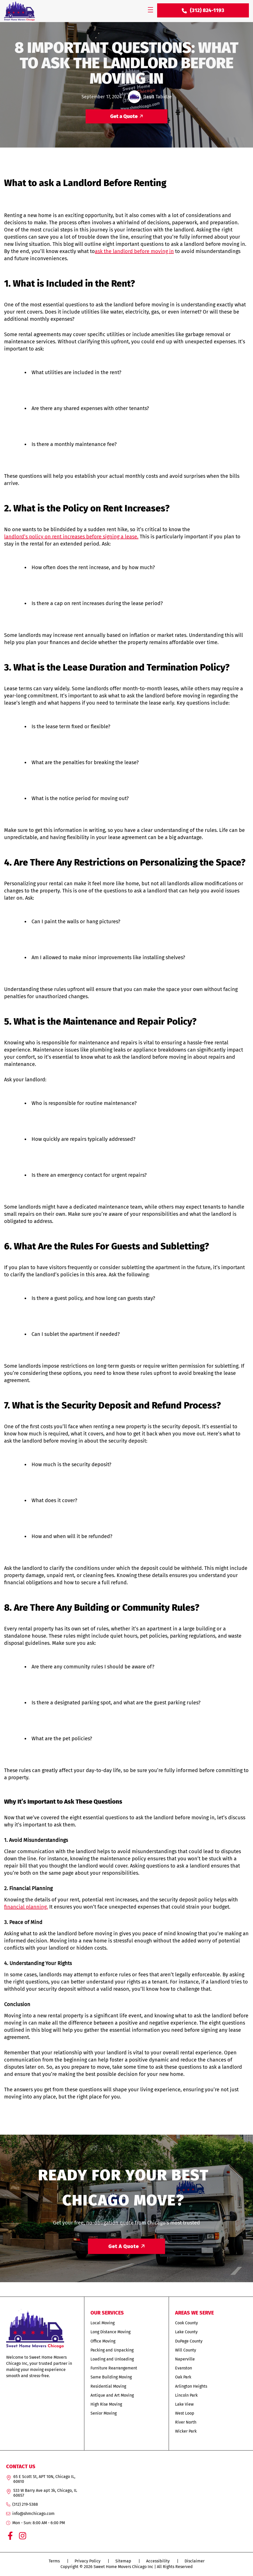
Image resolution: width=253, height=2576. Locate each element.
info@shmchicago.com (33, 2513)
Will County (185, 2350)
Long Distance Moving (110, 2331)
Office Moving (102, 2341)
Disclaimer (195, 2561)
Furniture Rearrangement (113, 2368)
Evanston (183, 2368)
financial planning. (26, 1907)
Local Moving (102, 2322)
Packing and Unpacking (112, 2350)
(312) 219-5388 (25, 2504)
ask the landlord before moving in (134, 251)
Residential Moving (108, 2386)
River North (185, 2422)
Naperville (185, 2359)
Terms (62, 2561)
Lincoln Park (186, 2395)
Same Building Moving (111, 2377)
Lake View (184, 2404)
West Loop (184, 2413)
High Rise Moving (106, 2404)
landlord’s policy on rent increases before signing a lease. (71, 536)
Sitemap (130, 2561)
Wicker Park (186, 2431)
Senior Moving (103, 2413)
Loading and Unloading (112, 2359)
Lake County (186, 2331)
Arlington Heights (191, 2386)
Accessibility (165, 2561)
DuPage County (189, 2341)
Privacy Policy (95, 2561)
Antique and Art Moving (112, 2395)
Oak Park (183, 2377)
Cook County (186, 2322)
